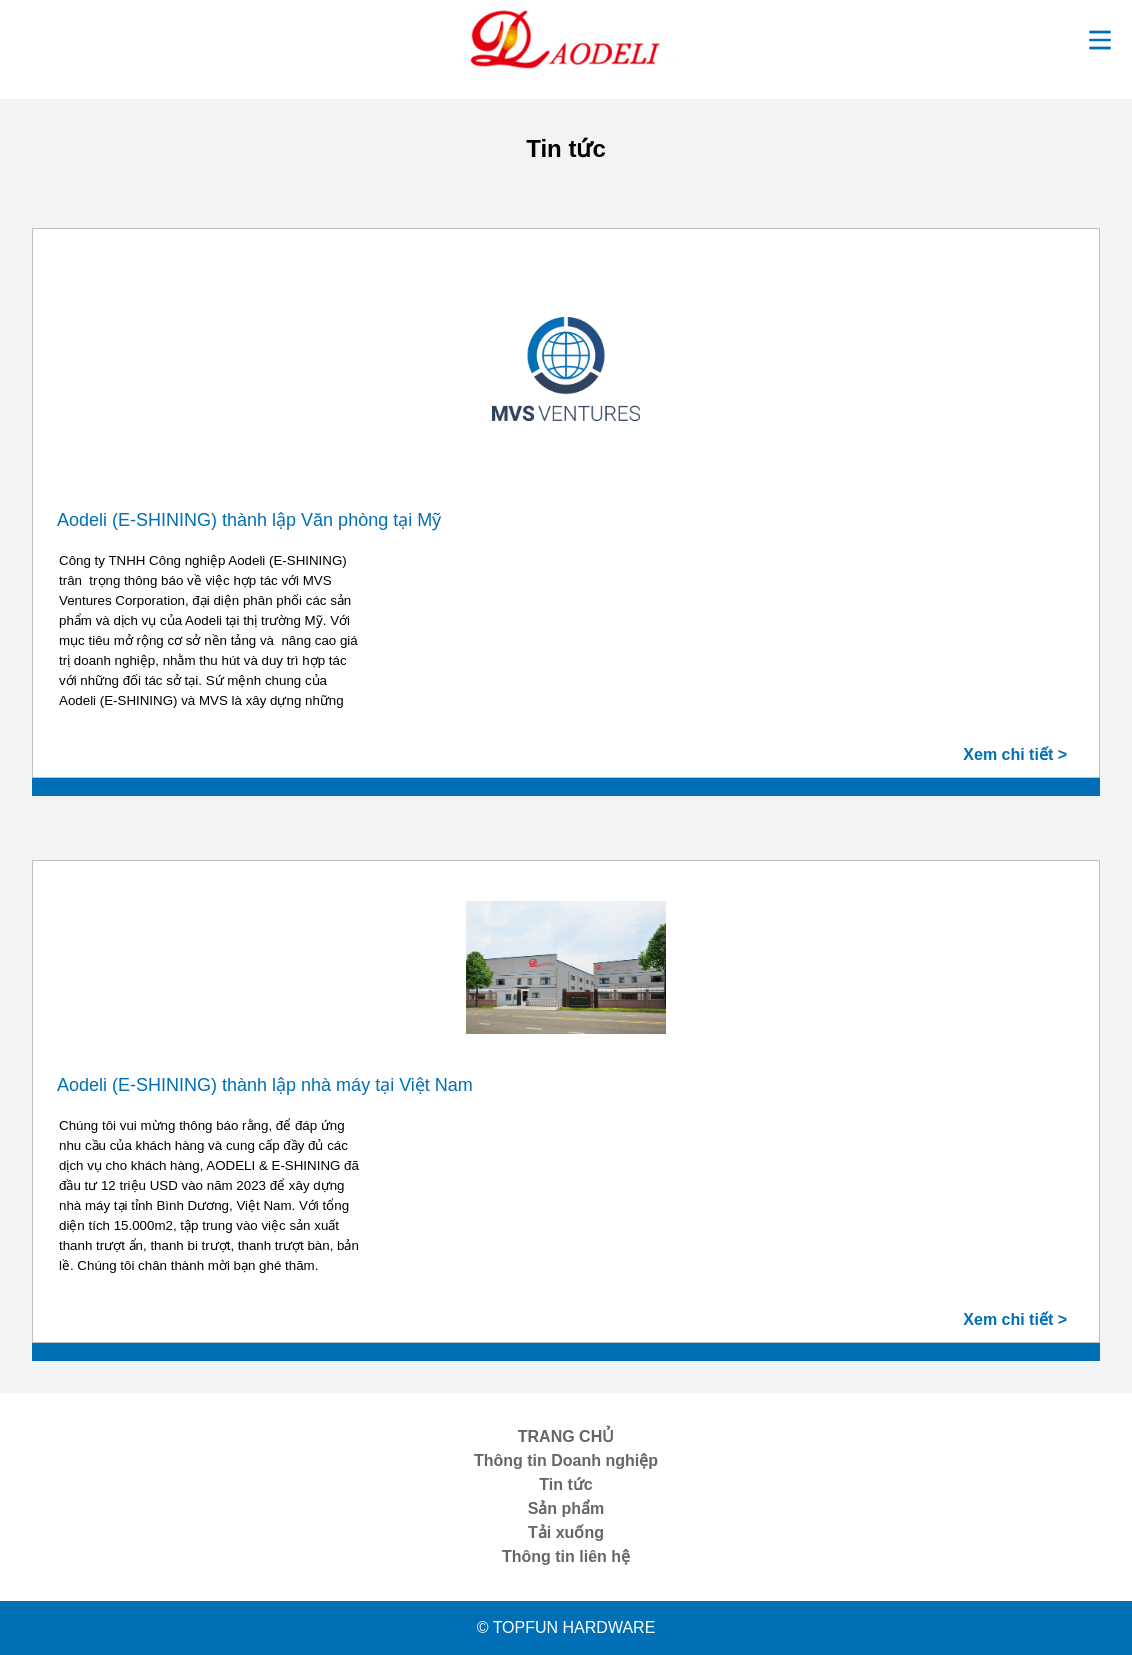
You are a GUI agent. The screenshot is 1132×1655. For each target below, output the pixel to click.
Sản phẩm (566, 1508)
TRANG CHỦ (566, 1436)
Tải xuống (566, 1532)
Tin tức (565, 1484)
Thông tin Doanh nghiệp (566, 1460)
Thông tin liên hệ (566, 1556)
